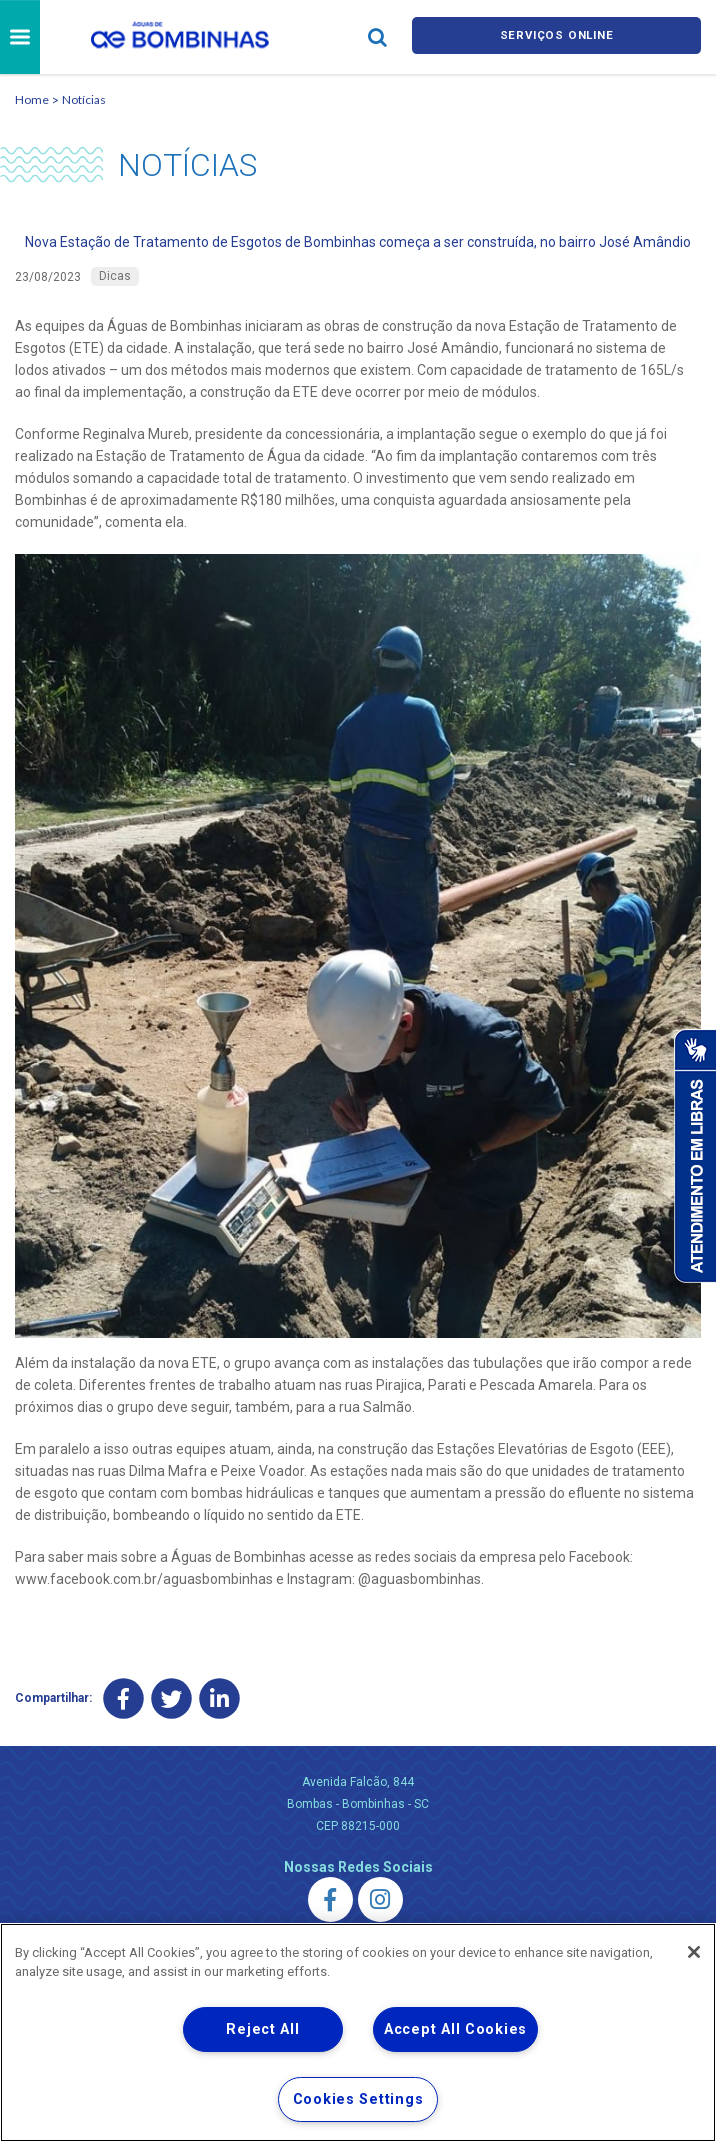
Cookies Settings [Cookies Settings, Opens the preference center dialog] (358, 2099)
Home (32, 99)
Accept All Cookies (455, 2029)
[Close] (694, 1952)
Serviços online (557, 37)
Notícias (84, 99)
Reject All (262, 2029)
